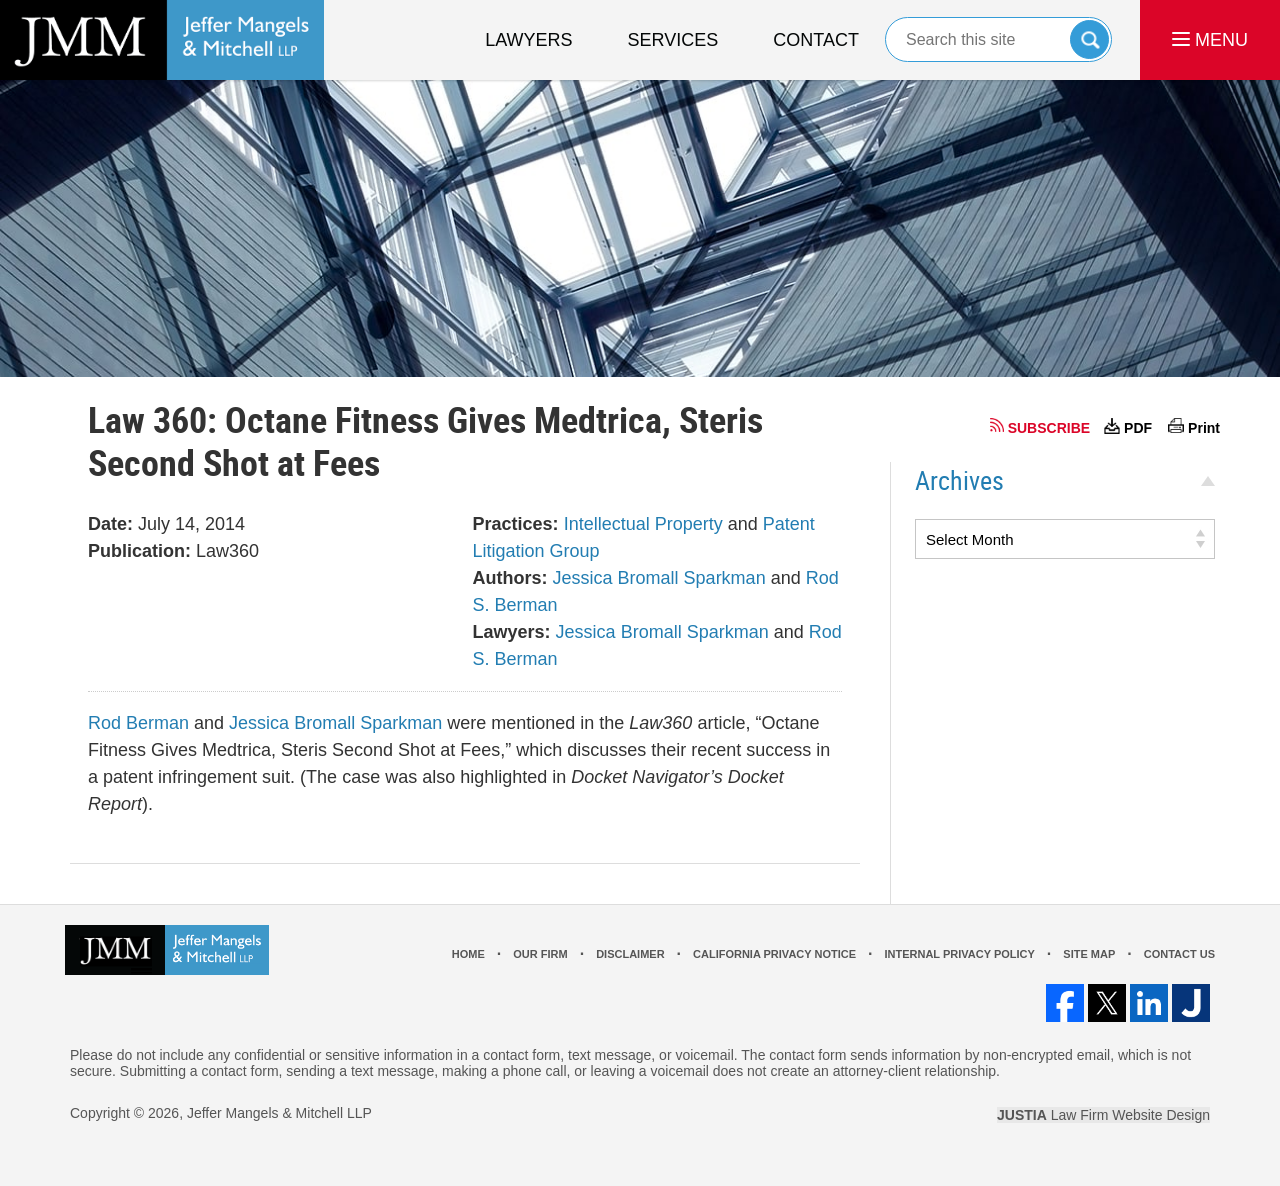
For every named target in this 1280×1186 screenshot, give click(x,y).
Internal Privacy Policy (959, 954)
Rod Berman (138, 723)
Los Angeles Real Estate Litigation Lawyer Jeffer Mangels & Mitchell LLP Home (162, 40)
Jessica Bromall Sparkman (659, 578)
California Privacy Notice (774, 954)
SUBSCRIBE (1049, 428)
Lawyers (528, 40)
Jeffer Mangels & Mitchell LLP (279, 1113)
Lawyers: (512, 632)
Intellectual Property (643, 524)
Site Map (1089, 954)
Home (468, 954)
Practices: (516, 524)
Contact (816, 40)
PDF (1138, 428)
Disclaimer (630, 954)
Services (673, 40)
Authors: (510, 578)
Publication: (139, 551)
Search (1089, 39)
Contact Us (1179, 954)
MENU (1210, 40)
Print (1204, 428)
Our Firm (540, 954)
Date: (110, 524)
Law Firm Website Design (1103, 1115)
